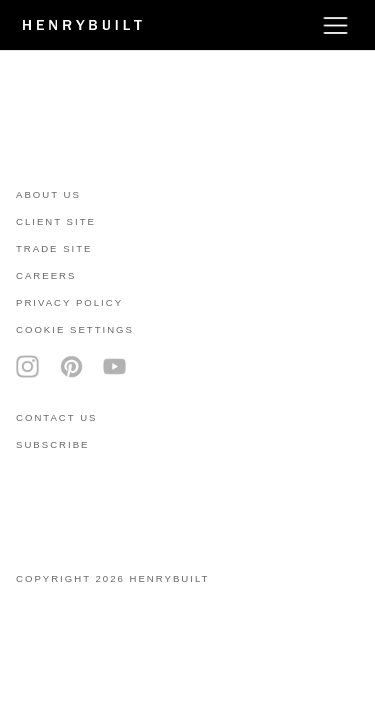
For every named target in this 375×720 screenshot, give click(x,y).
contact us (56, 417)
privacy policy (69, 302)
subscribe (52, 444)
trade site (54, 248)
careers (46, 275)
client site (56, 221)
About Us (48, 194)
